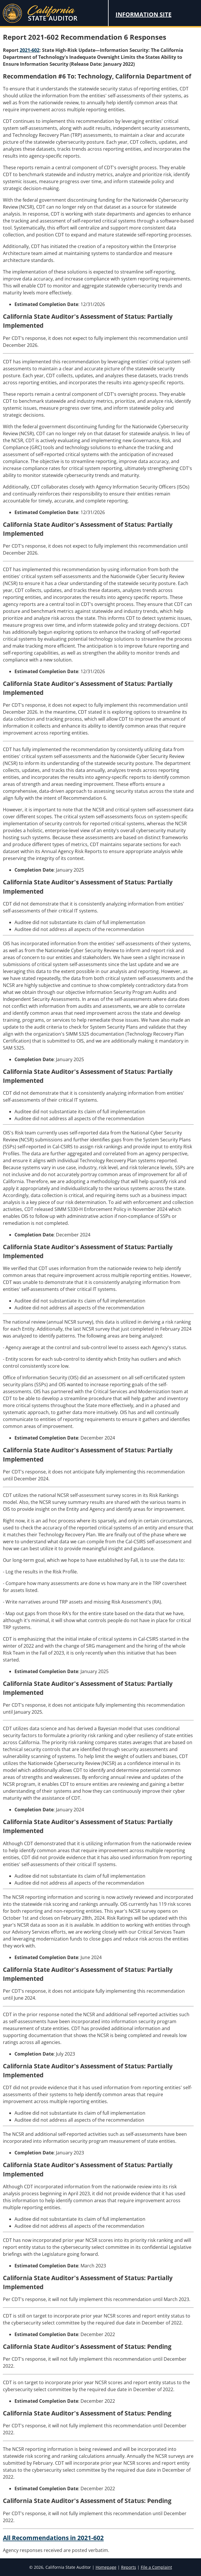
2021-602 (29, 50)
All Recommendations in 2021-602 (53, 2538)
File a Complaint (156, 2567)
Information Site (143, 14)
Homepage (106, 2567)
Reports (128, 2567)
